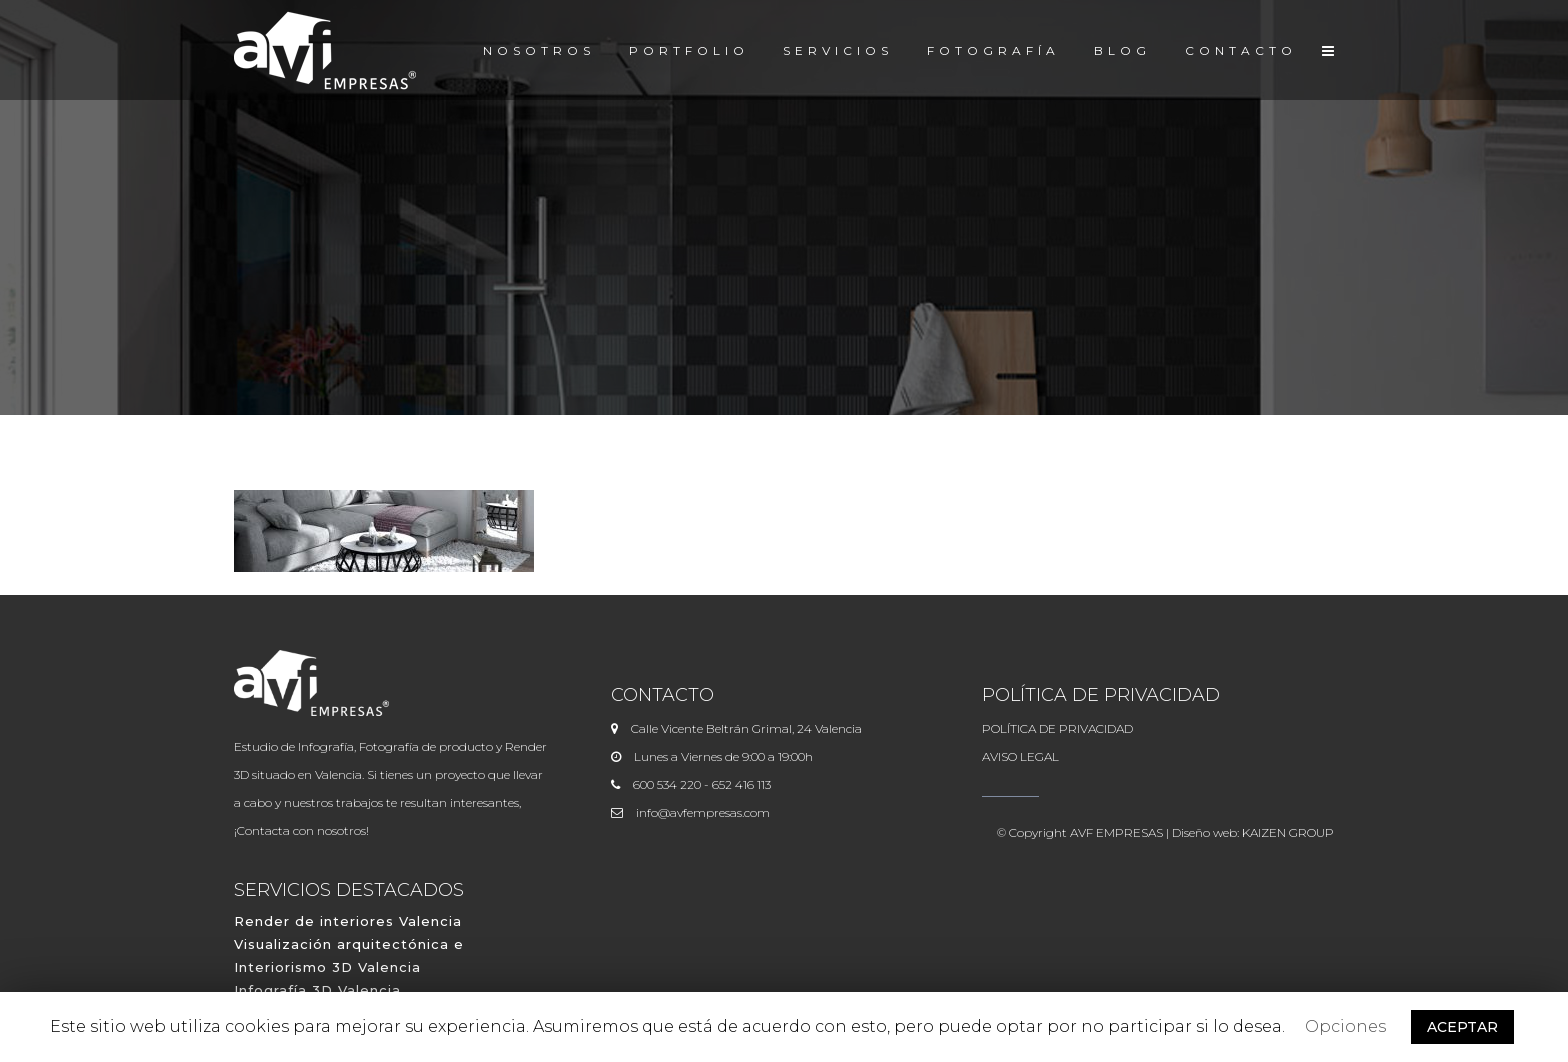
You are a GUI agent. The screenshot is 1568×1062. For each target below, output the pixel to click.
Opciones (1345, 1026)
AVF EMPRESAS (1116, 832)
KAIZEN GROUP (1288, 832)
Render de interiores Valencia (348, 921)
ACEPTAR (1462, 1027)
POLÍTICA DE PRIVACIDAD (1057, 728)
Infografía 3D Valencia (317, 990)
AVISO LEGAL (1020, 756)
